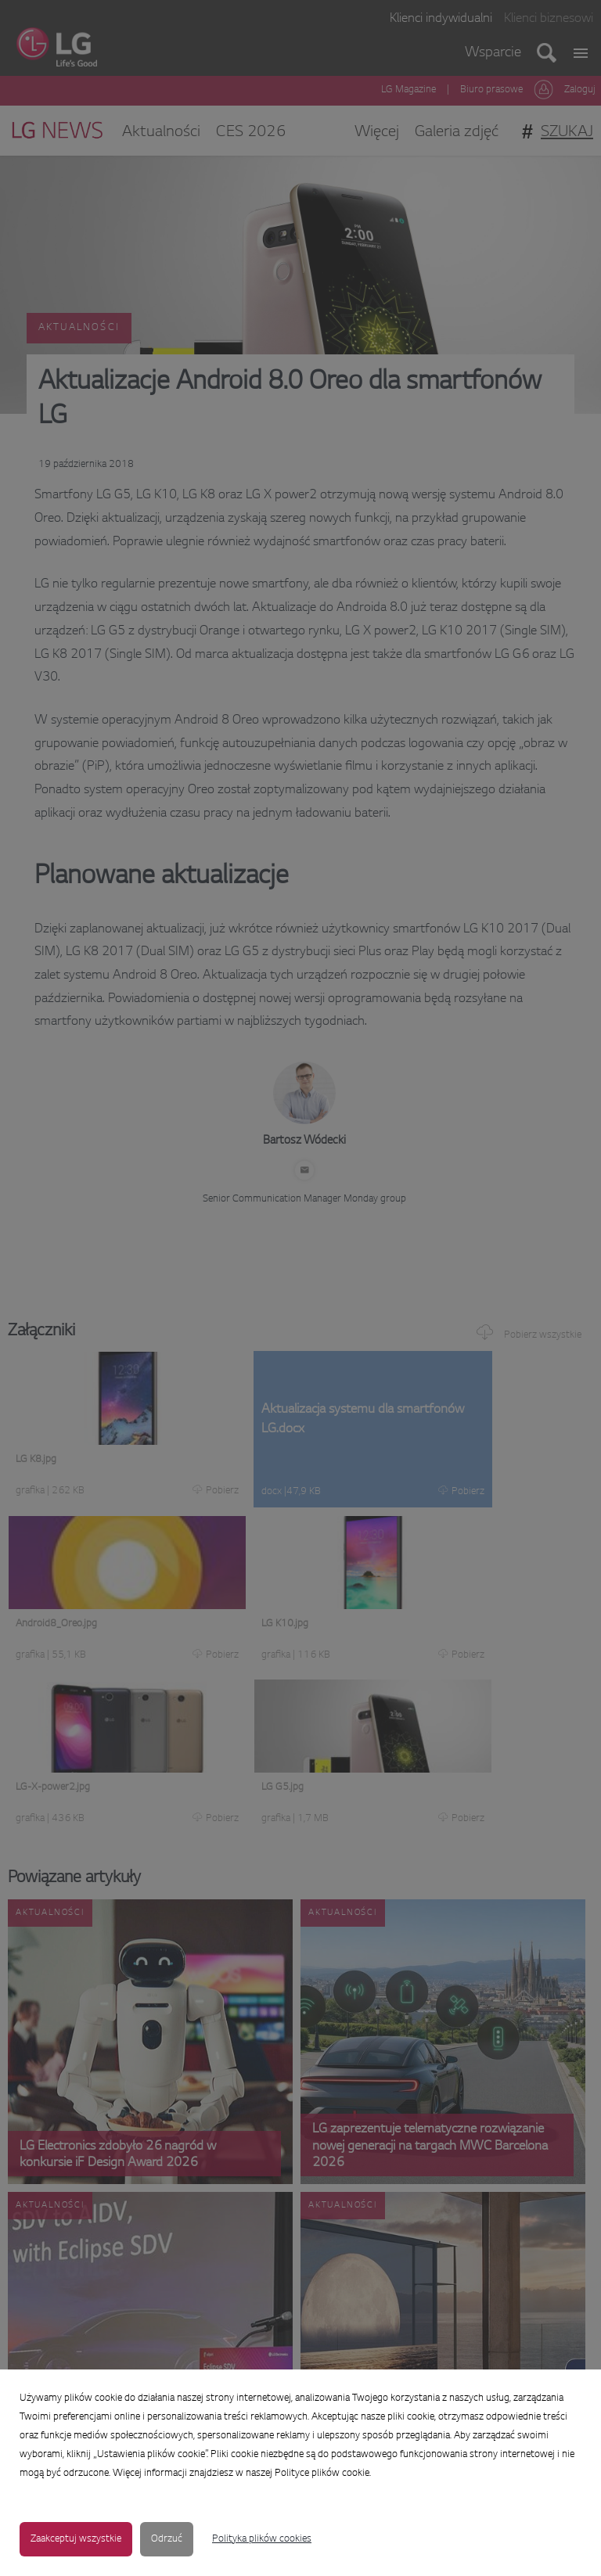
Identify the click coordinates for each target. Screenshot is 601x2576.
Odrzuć (166, 2539)
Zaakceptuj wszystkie (76, 2539)
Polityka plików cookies (261, 2539)
